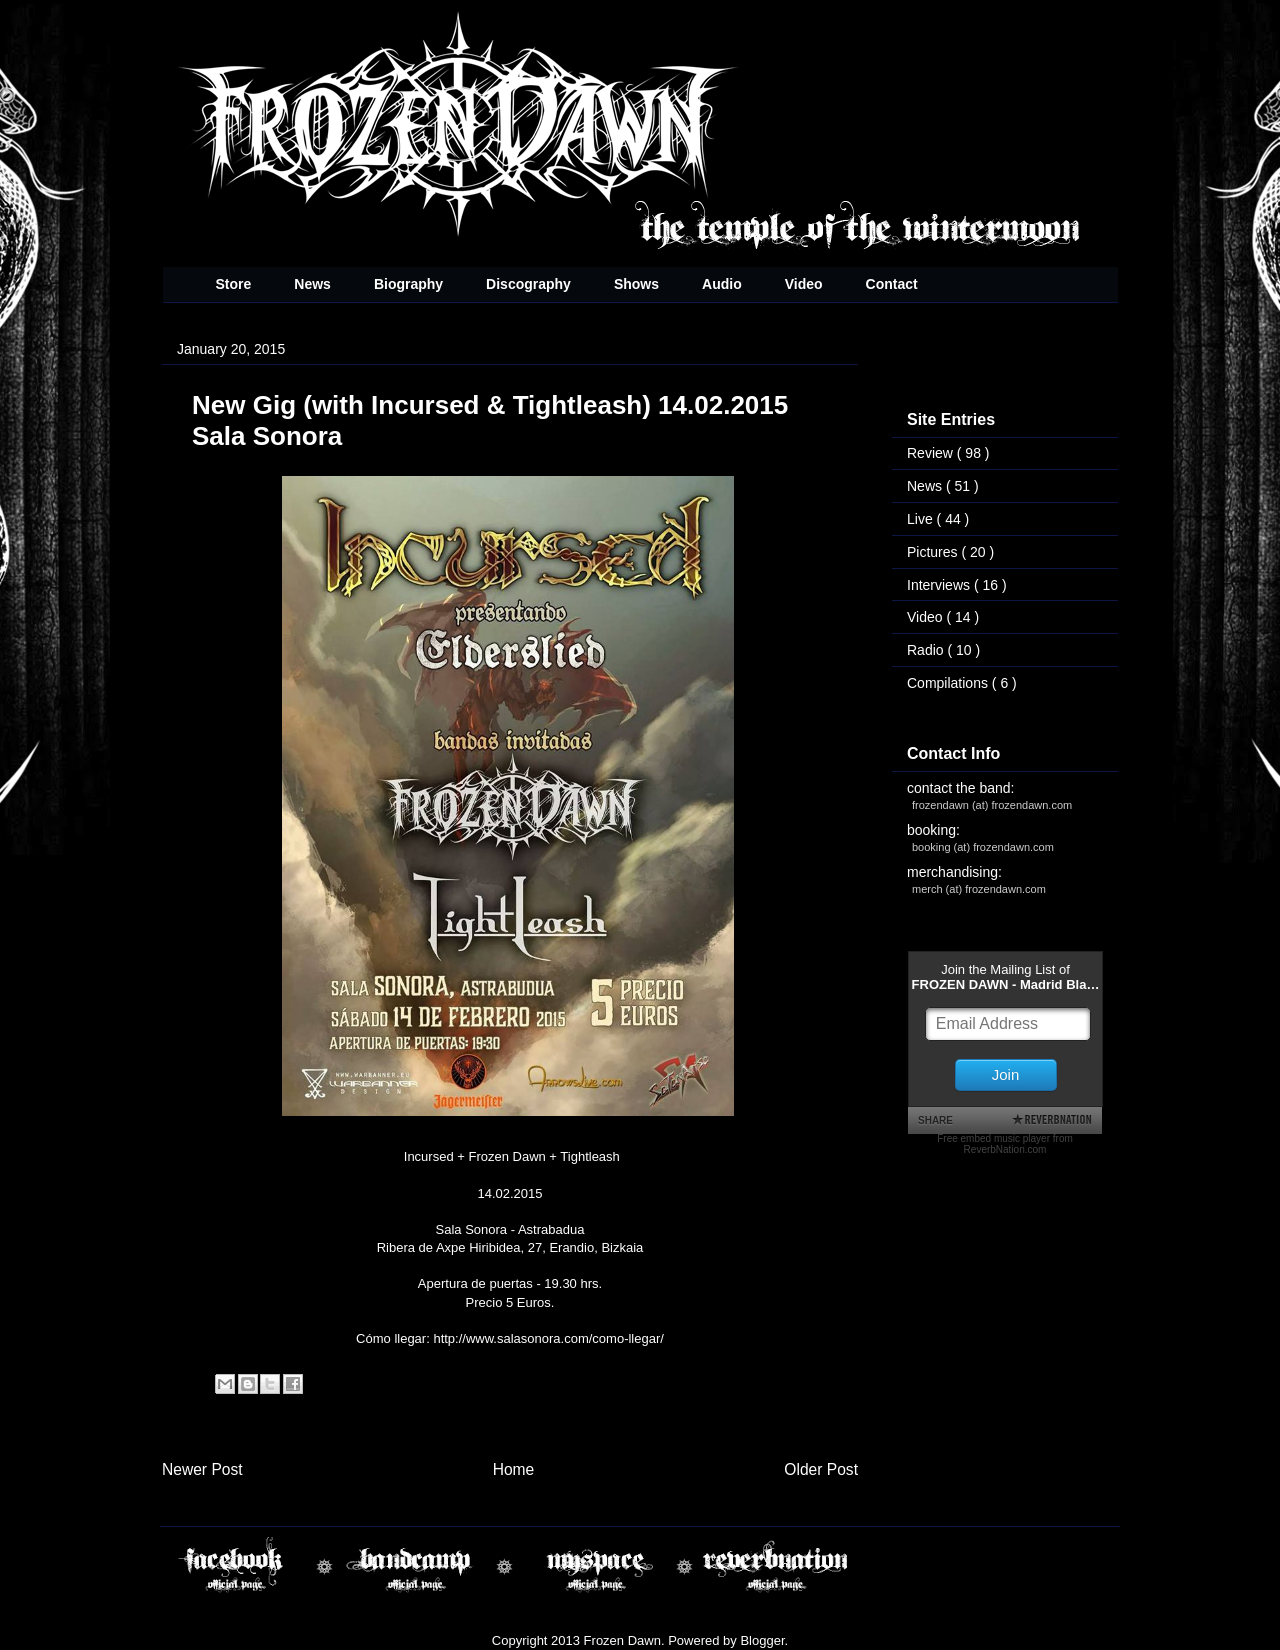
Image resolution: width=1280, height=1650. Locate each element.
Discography (528, 284)
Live (922, 519)
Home (514, 1469)
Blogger (762, 1640)
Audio (722, 284)
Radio (927, 650)
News (312, 284)
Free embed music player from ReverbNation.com (1005, 1144)
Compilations (949, 683)
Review (932, 453)
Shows (636, 284)
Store (234, 284)
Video (804, 284)
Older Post (821, 1469)
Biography (408, 284)
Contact (892, 284)
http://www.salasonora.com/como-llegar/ (548, 1338)
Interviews (940, 585)
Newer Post (202, 1469)
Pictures (934, 552)
